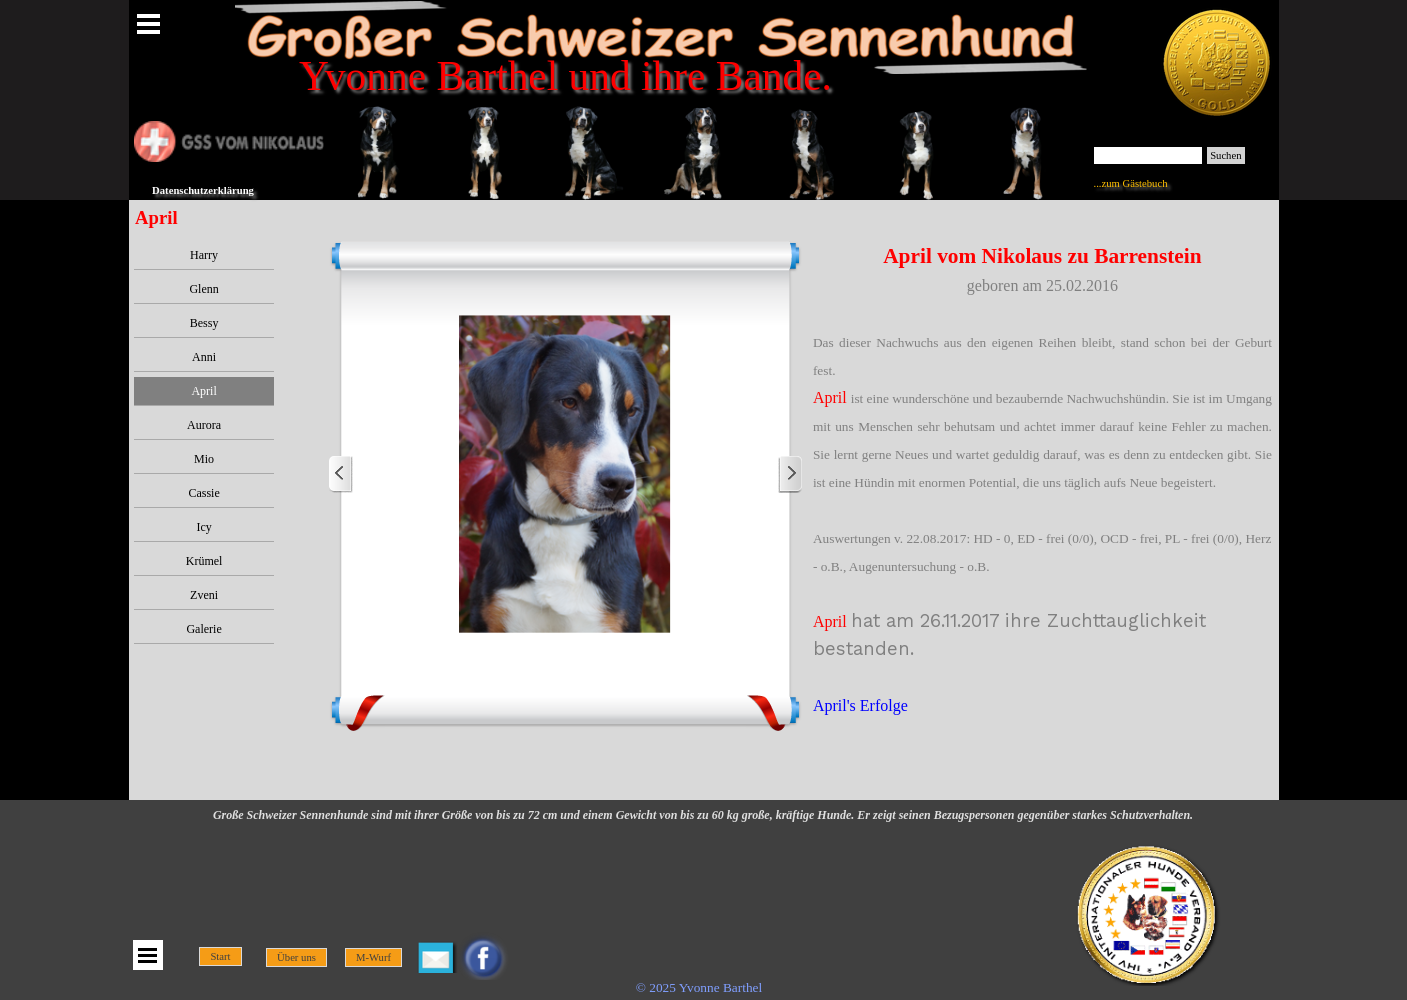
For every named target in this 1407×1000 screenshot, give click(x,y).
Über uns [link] (296, 957)
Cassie (203, 493)
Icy (203, 527)
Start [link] (220, 956)
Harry (204, 255)
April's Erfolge (860, 705)
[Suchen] (1148, 155)
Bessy (204, 323)
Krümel (204, 561)
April (203, 391)
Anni (204, 357)
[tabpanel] (1042, 494)
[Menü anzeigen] (149, 24)
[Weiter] (790, 474)
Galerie (203, 629)
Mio (204, 459)
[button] (565, 474)
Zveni (204, 595)
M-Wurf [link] (373, 957)
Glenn (203, 289)
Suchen (1225, 155)
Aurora (204, 425)
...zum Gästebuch (1131, 183)
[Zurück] (341, 474)
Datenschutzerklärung (203, 190)
